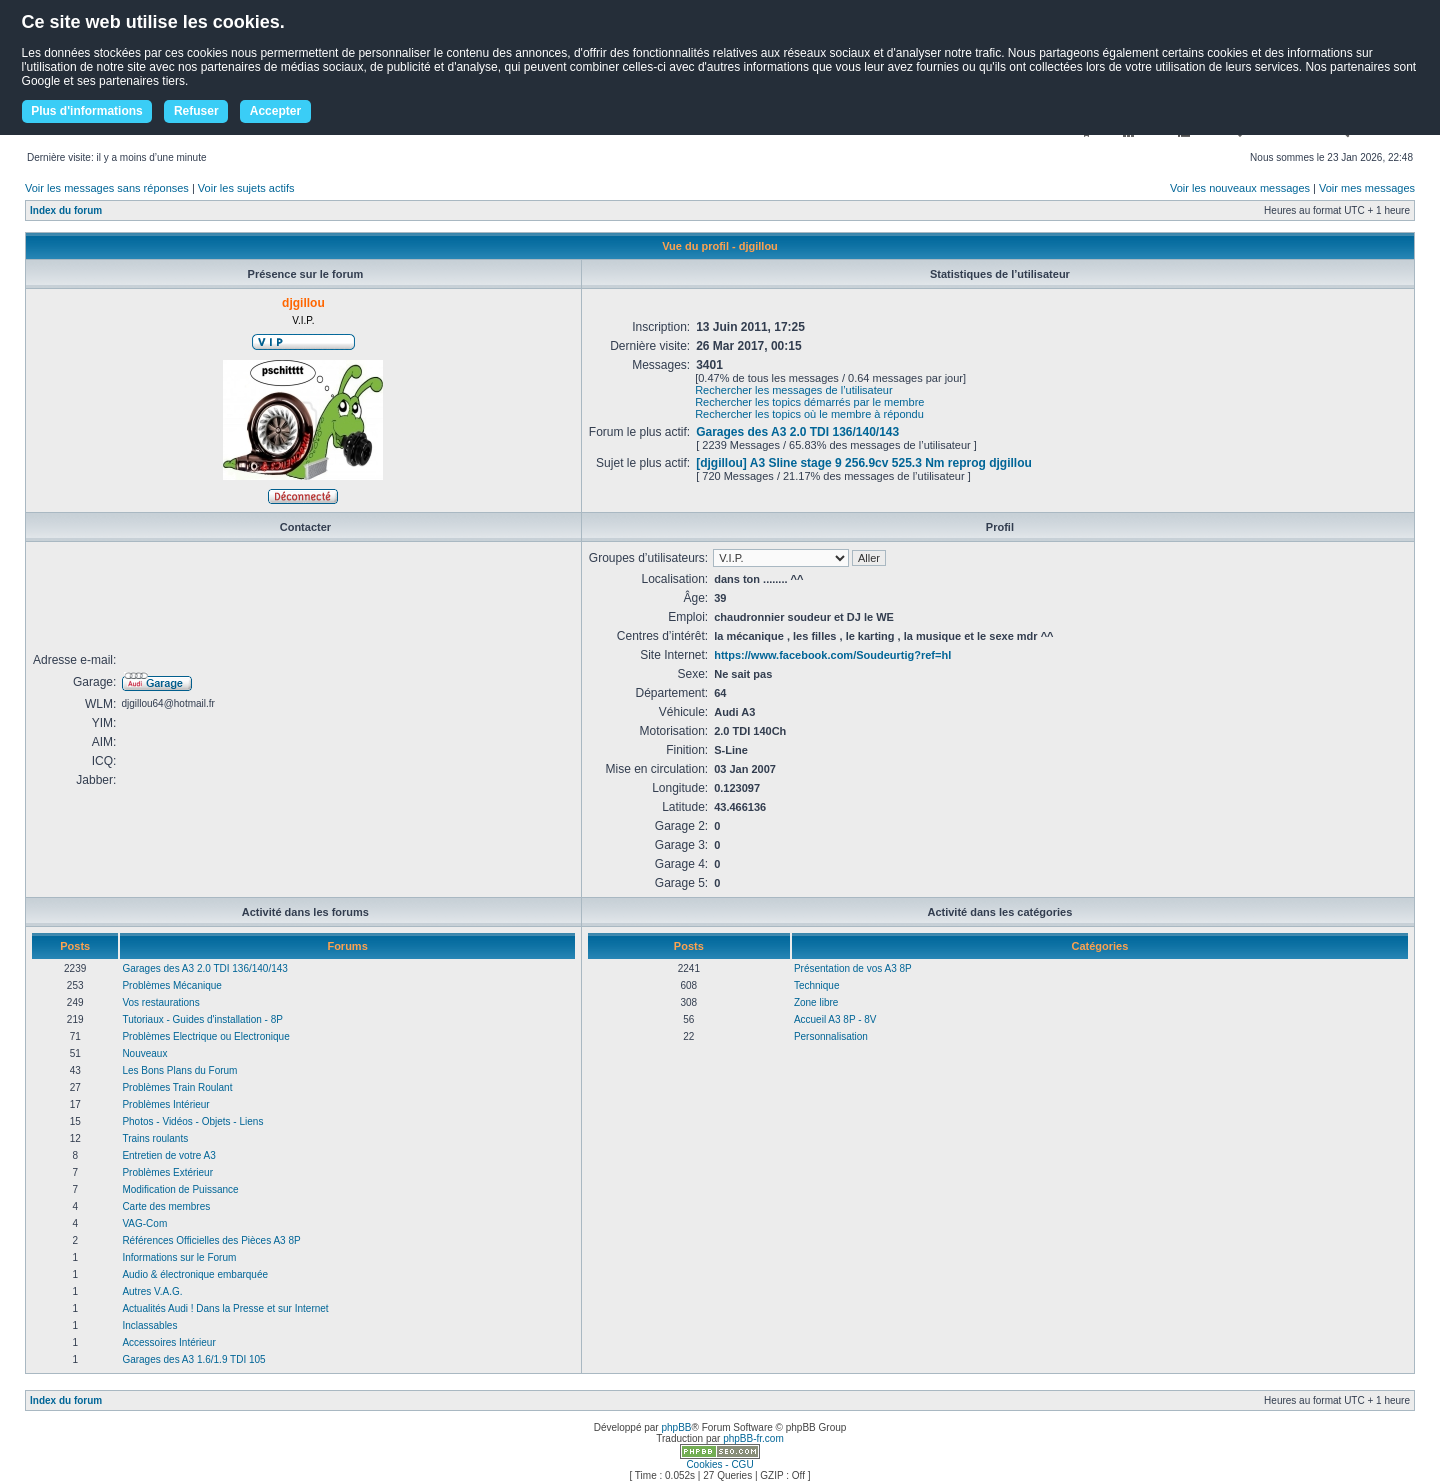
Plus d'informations (87, 111)
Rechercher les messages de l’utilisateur (793, 390)
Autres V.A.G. (152, 1291)
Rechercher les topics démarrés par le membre (809, 402)
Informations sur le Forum (179, 1257)
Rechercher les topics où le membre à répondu (809, 414)
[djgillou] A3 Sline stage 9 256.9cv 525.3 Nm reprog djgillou (864, 463)
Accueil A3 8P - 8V (835, 1019)
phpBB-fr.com (753, 1438)
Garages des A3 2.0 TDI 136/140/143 (797, 432)
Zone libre (816, 1002)
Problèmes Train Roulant (177, 1087)
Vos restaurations (160, 1002)
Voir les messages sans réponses (107, 188)
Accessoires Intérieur (168, 1342)
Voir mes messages (1367, 188)
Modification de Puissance (180, 1189)
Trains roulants (155, 1138)
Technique (817, 985)
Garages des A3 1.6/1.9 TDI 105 (193, 1359)
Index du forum (66, 210)
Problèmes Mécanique (172, 985)
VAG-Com (144, 1223)
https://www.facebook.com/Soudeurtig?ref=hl (832, 655)
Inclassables (149, 1325)
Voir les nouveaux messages (1240, 188)
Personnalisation (831, 1036)
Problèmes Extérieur (167, 1172)
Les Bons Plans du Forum (179, 1070)
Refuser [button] (196, 111)
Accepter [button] (275, 111)
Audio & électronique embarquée (195, 1274)
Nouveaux (144, 1053)
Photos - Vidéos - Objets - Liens (192, 1121)
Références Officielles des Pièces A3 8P (211, 1240)
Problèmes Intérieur (165, 1104)
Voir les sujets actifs (246, 188)
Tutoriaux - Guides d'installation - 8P (202, 1019)
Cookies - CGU (719, 1464)
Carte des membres (166, 1206)
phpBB (676, 1427)
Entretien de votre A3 (168, 1155)
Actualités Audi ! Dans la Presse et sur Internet (225, 1308)
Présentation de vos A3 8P (853, 968)
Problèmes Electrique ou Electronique (205, 1036)
